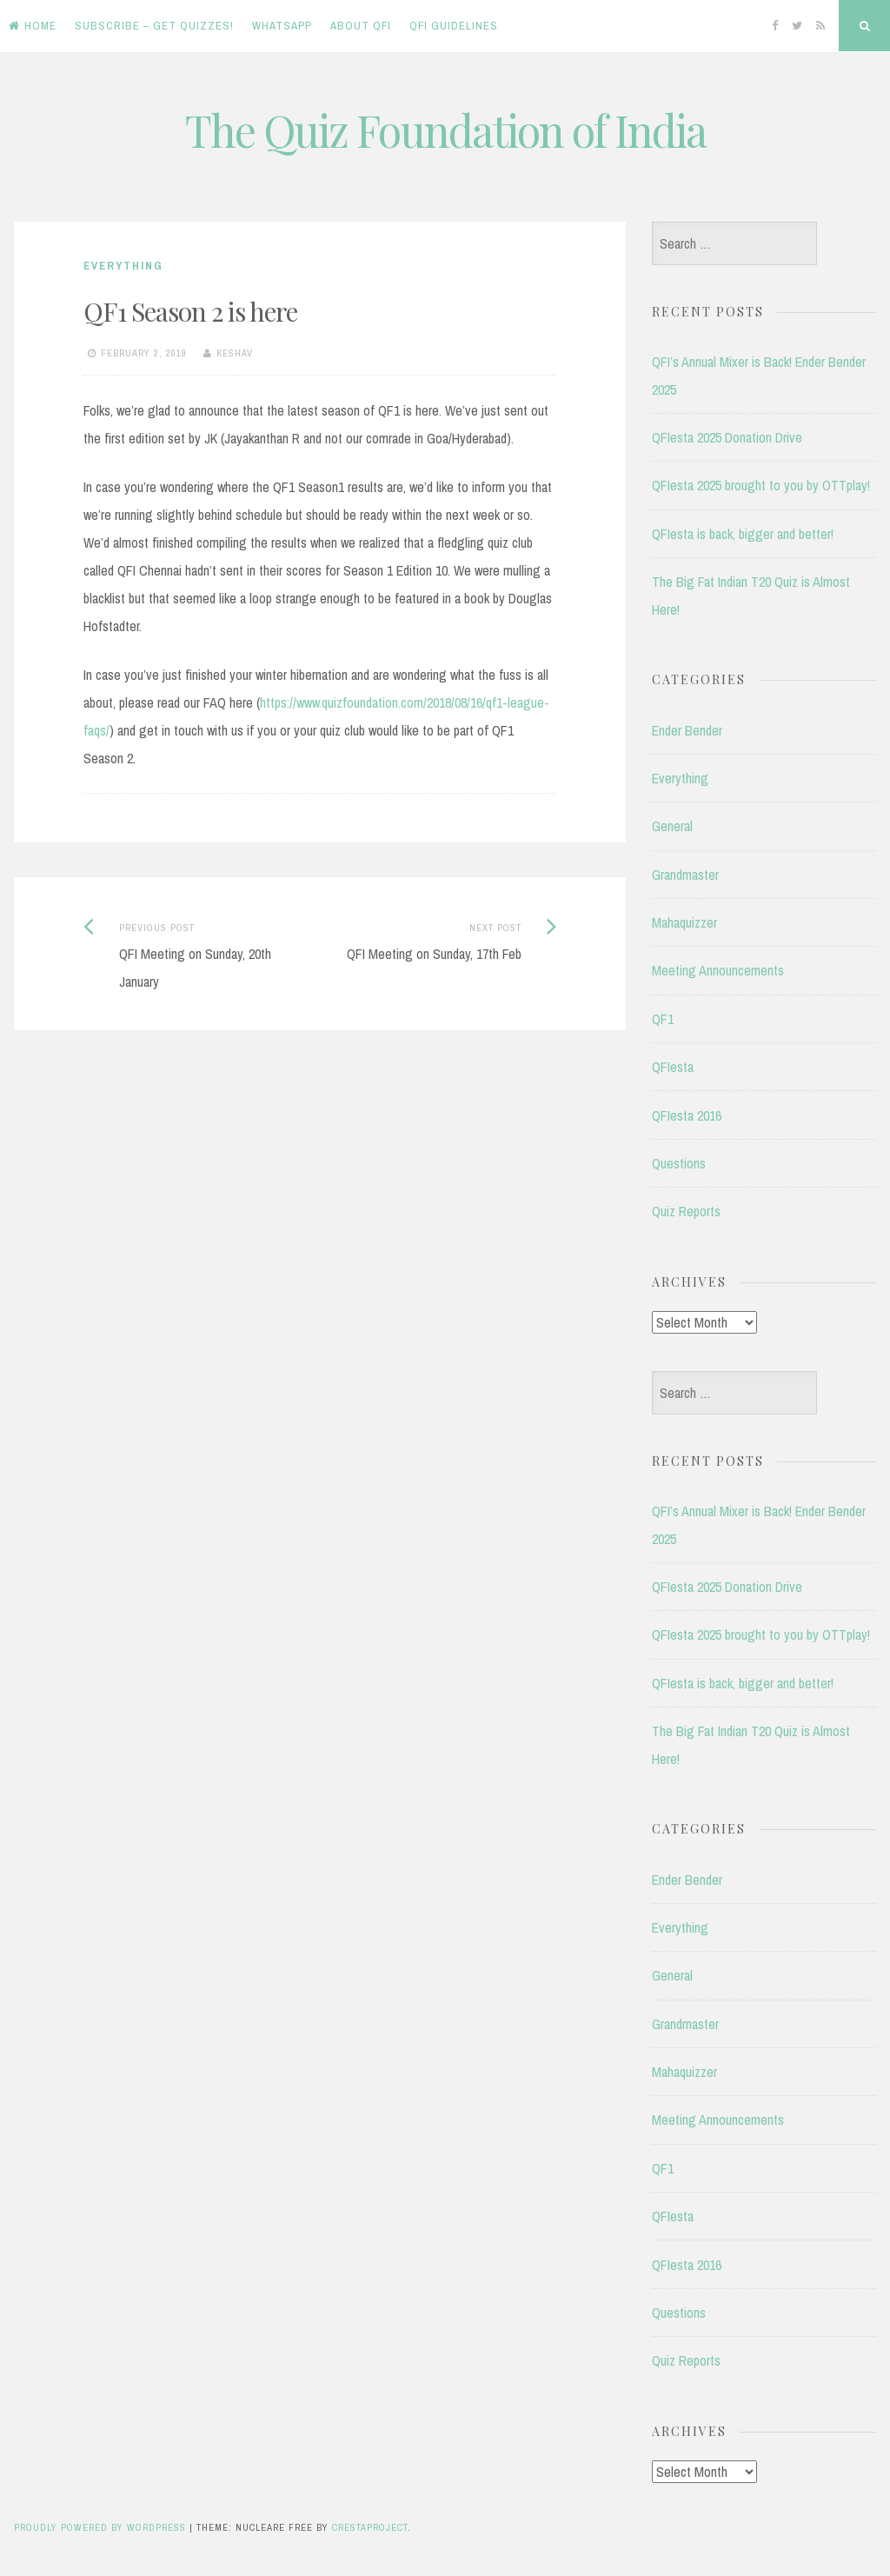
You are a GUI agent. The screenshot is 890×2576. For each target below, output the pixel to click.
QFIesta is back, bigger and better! (743, 533)
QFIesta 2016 (686, 1115)
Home (32, 25)
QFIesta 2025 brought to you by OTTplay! (761, 485)
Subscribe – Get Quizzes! (154, 25)
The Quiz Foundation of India (445, 130)
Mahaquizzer (684, 922)
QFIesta (673, 1066)
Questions (679, 1163)
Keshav (234, 353)
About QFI (360, 25)
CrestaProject (370, 2527)
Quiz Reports (686, 1211)
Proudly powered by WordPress (100, 2527)
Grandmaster (685, 874)
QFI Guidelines (453, 25)
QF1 (663, 1018)
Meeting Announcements (718, 970)
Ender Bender (687, 730)
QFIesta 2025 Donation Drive (727, 437)
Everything (123, 265)
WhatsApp (282, 25)
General (672, 825)
